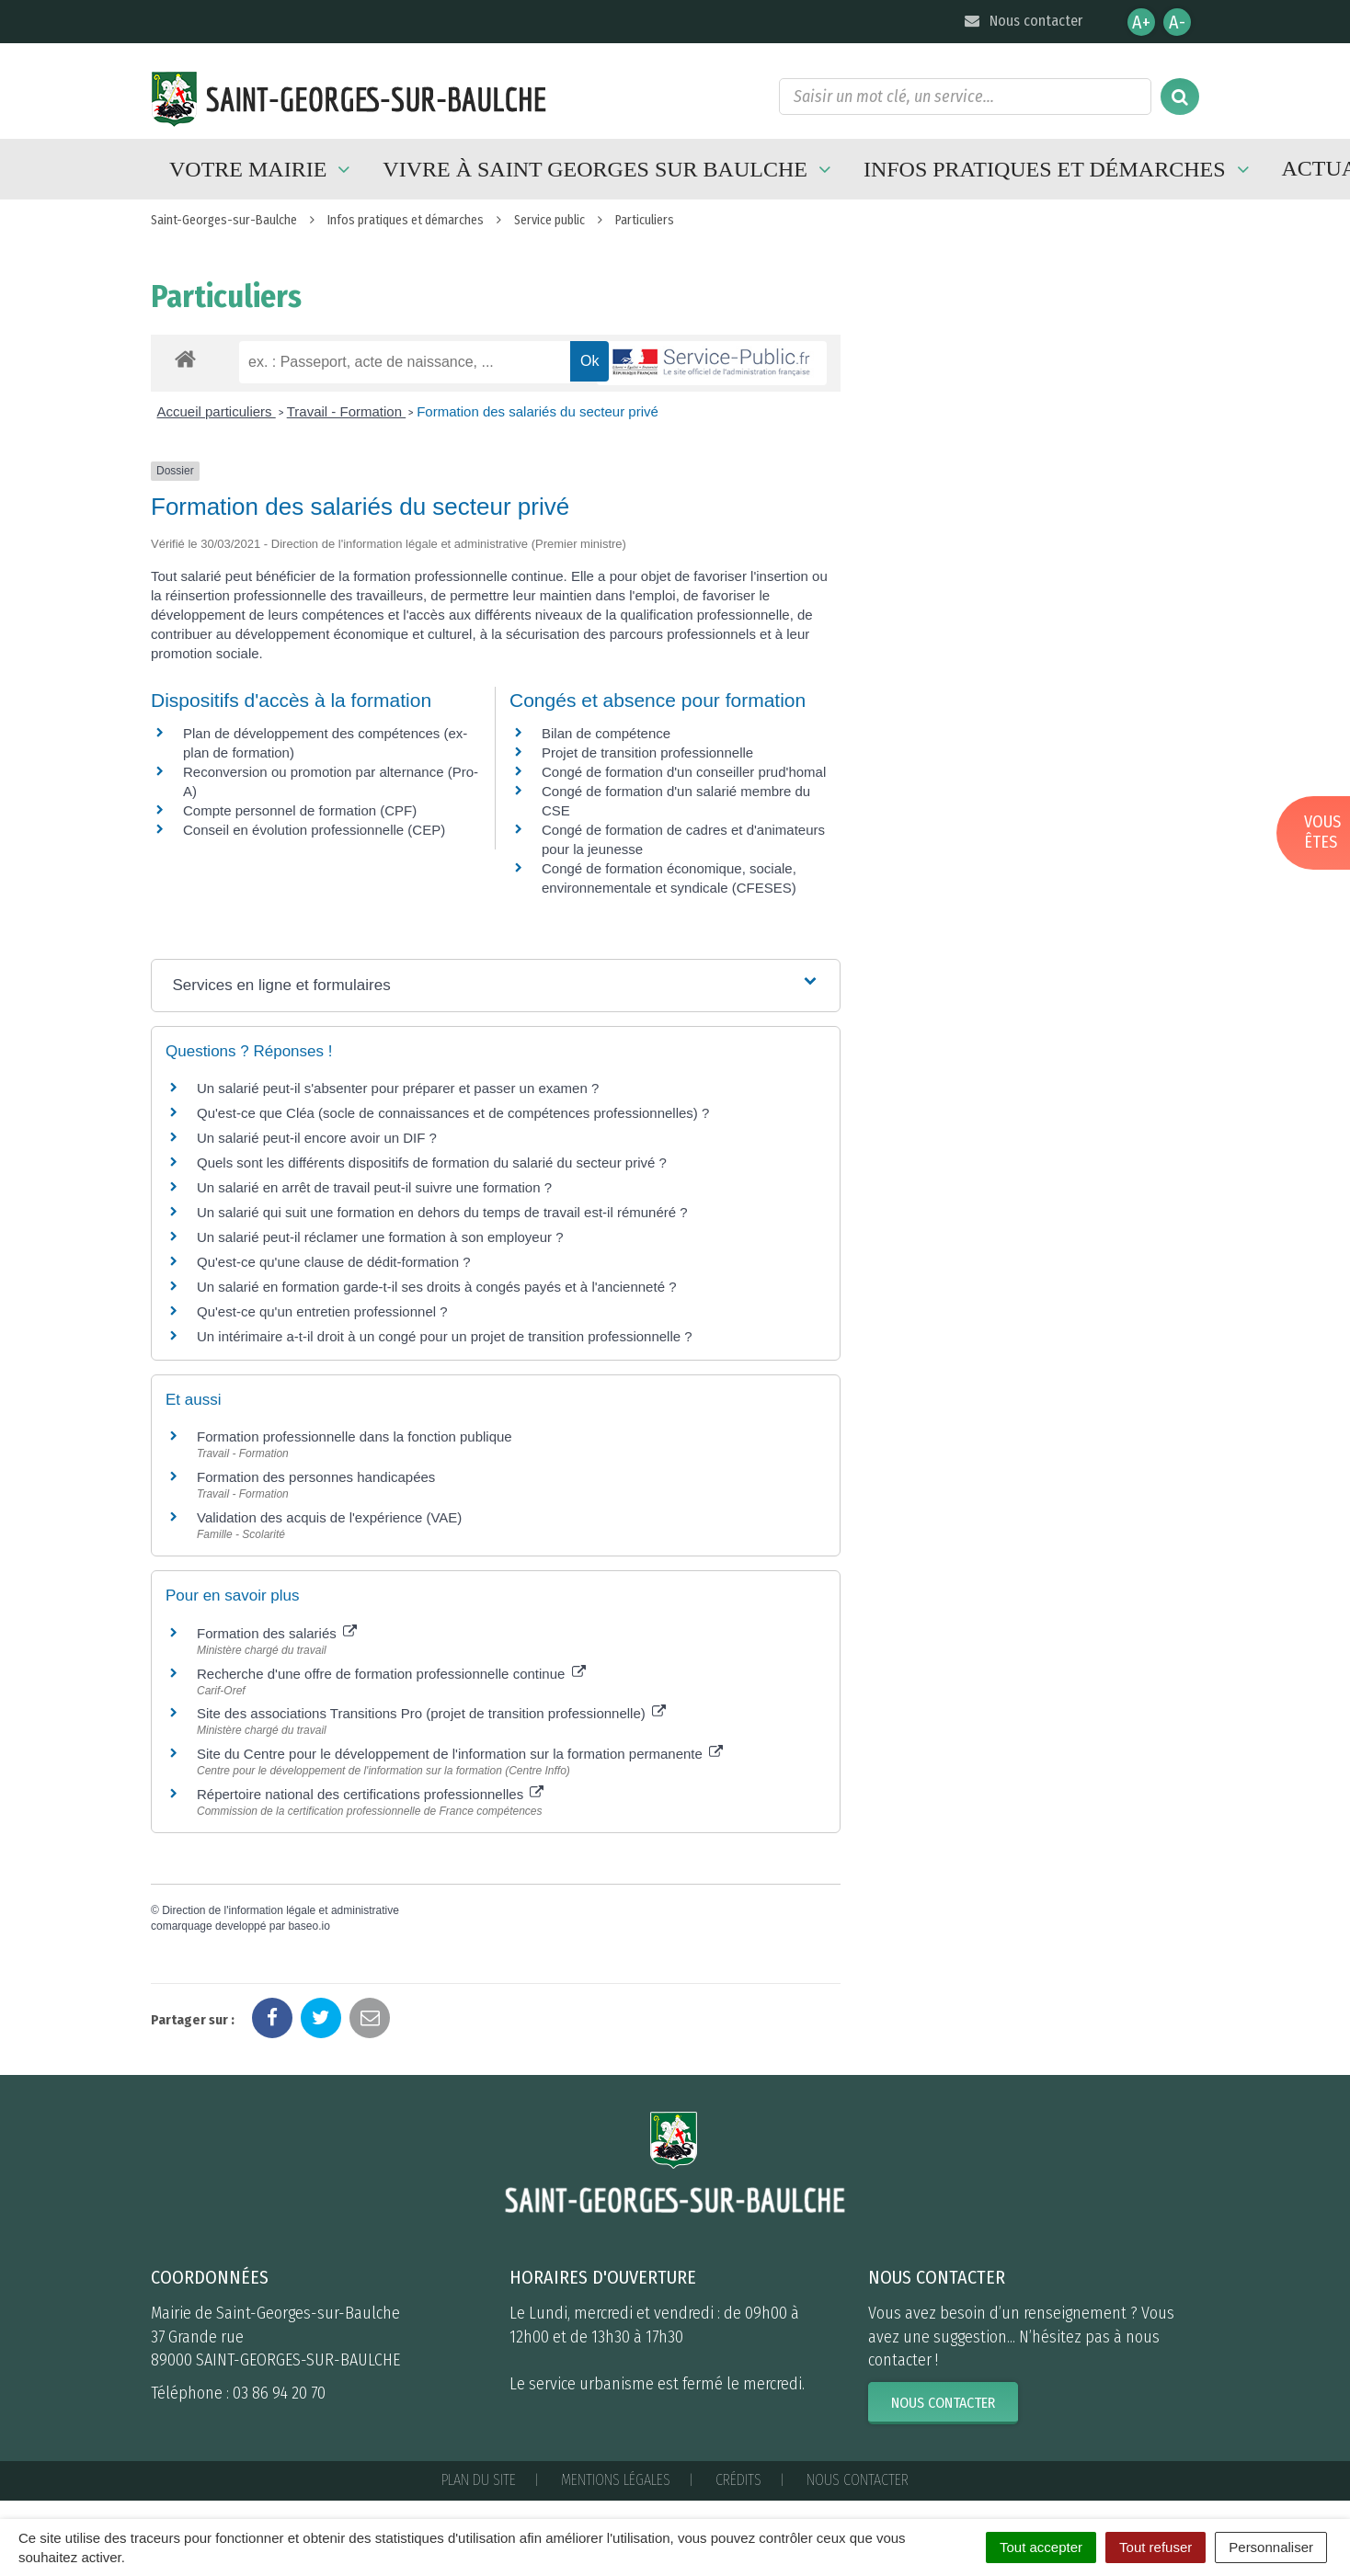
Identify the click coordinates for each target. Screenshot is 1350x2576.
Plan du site (478, 2480)
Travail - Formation (346, 411)
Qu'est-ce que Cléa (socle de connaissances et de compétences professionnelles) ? (453, 1113)
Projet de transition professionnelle (647, 752)
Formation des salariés (277, 1633)
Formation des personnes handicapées (316, 1477)
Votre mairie (262, 169)
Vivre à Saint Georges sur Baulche (609, 169)
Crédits (738, 2480)
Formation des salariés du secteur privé (537, 411)
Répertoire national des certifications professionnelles (370, 1794)
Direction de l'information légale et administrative (280, 1910)
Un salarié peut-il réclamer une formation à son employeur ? (380, 1237)
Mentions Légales (615, 2480)
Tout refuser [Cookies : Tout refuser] (1155, 2547)
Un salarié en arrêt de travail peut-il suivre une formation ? (374, 1187)
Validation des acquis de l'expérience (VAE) (331, 1517)
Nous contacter (1022, 20)
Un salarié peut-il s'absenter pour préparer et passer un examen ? (398, 1088)
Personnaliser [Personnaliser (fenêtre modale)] (1271, 2547)
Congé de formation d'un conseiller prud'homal (684, 772)
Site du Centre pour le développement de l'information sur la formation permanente (460, 1753)
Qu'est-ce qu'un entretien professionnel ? (322, 1311)
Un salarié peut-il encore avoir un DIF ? (317, 1138)
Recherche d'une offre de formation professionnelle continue (391, 1673)
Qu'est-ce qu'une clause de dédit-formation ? (334, 1262)
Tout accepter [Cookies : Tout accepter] (1041, 2547)
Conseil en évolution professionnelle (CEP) (314, 830)
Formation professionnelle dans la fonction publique (354, 1436)
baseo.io (308, 1926)
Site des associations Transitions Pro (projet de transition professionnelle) (431, 1713)
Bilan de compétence (606, 733)
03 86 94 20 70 (279, 2393)
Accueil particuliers (216, 411)
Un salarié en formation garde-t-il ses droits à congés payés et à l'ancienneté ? (436, 1286)
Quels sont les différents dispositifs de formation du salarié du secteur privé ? (432, 1162)
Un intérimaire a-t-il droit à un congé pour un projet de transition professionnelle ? (444, 1336)
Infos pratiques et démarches (1059, 169)
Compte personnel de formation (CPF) (300, 810)
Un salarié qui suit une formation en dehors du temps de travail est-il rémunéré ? (442, 1212)
